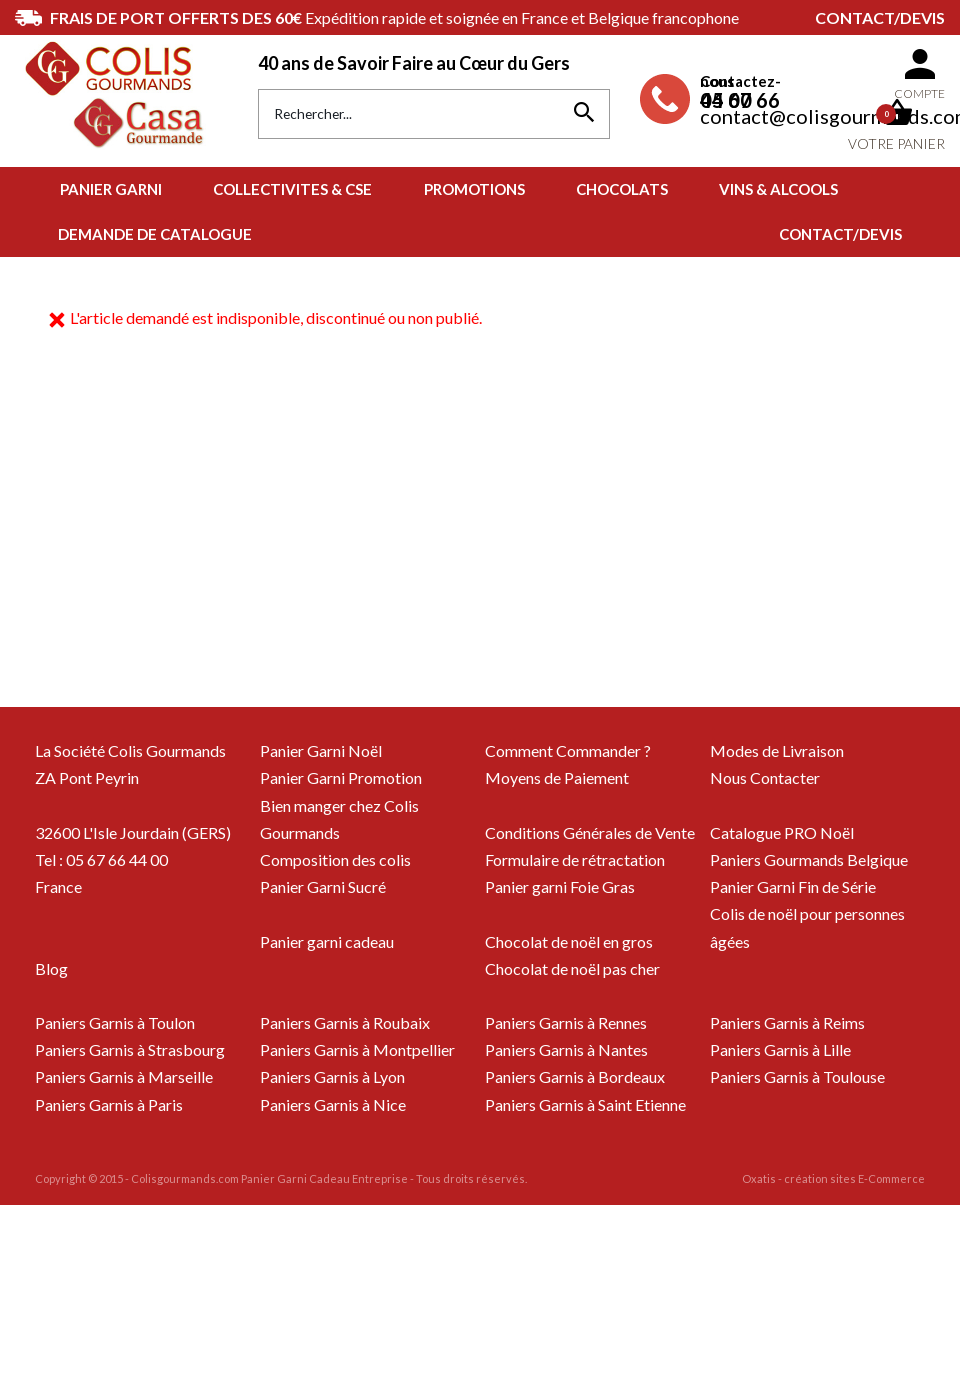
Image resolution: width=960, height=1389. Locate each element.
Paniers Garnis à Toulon (115, 1022)
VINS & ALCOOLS (778, 189)
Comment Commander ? (568, 750)
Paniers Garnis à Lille (780, 1049)
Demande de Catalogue (155, 234)
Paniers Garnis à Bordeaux (575, 1076)
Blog (51, 968)
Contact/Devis (880, 17)
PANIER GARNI (111, 189)
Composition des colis (335, 859)
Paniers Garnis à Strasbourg (130, 1049)
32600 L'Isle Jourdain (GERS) (133, 832)
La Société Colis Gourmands (130, 750)
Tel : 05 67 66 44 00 (101, 859)
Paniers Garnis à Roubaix (345, 1022)
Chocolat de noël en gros (569, 941)
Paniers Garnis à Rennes (566, 1022)
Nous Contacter (765, 777)
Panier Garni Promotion (341, 777)
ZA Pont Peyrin (87, 777)
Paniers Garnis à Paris (109, 1104)
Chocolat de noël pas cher (572, 968)
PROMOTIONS (474, 189)
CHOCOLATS (622, 189)
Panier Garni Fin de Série (793, 886)
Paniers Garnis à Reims (787, 1022)
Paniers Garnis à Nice (333, 1104)
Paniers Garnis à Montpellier (357, 1049)
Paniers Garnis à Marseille (124, 1076)
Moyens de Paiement (557, 777)
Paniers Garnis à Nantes (566, 1049)
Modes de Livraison (777, 750)
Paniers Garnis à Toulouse (797, 1076)
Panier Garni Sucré (323, 886)
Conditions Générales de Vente (590, 832)
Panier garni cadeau (327, 941)
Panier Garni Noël (321, 750)
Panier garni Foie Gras (560, 886)
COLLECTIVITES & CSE (292, 189)
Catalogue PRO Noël (782, 832)
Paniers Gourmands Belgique (809, 859)
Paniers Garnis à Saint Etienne (585, 1104)
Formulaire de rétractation (575, 859)
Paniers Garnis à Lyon (332, 1076)
